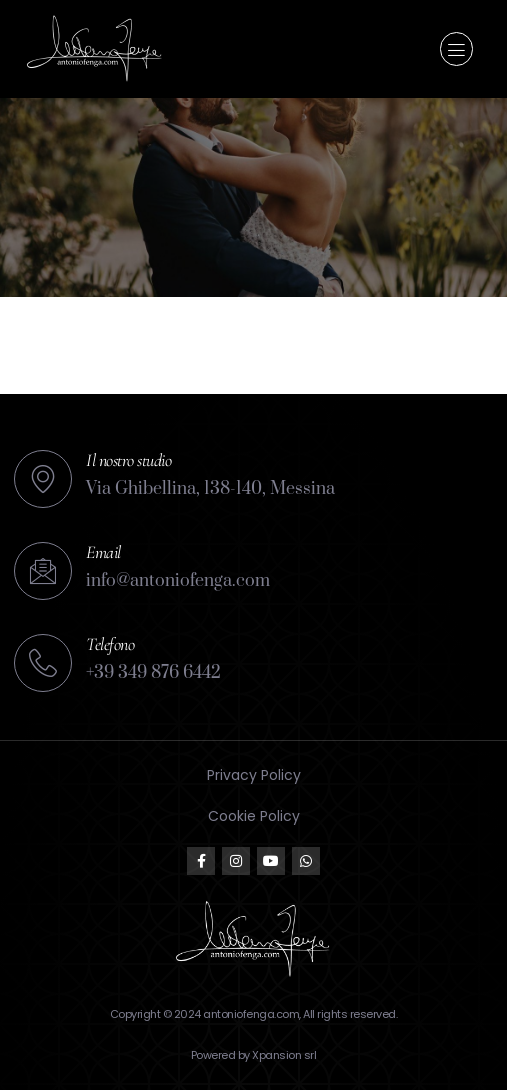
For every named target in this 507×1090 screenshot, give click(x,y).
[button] (457, 49)
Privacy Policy (254, 775)
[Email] (43, 571)
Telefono (110, 644)
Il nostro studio (128, 460)
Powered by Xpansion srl (254, 1055)
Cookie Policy (254, 816)
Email (103, 552)
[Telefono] (43, 663)
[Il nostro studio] (43, 479)
